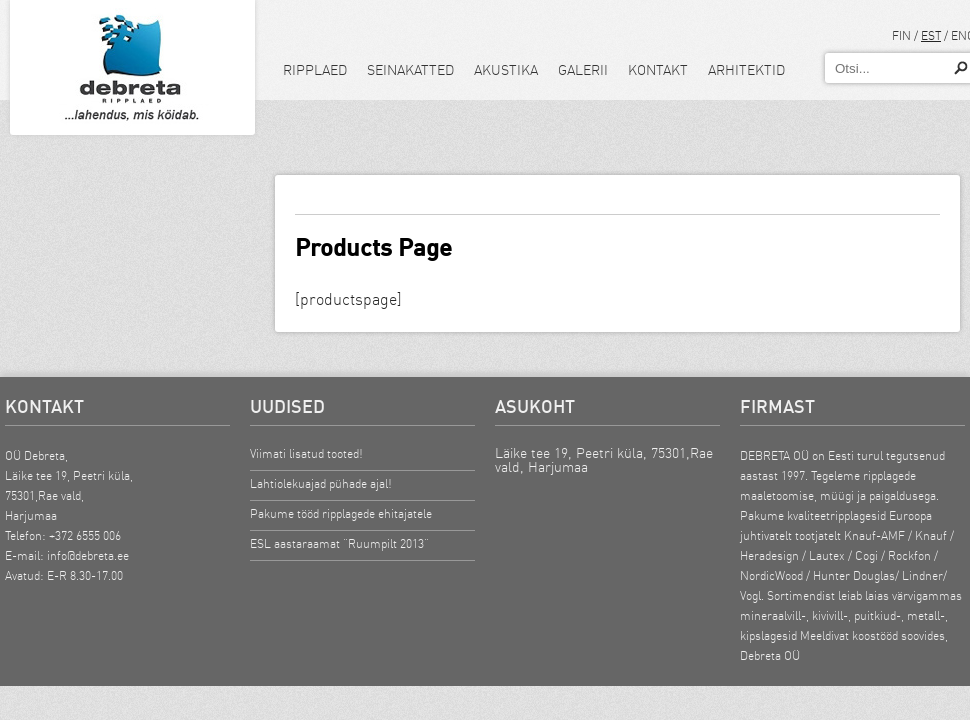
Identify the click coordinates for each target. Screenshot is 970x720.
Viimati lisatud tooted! (306, 453)
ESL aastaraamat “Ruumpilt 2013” (339, 543)
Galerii (583, 70)
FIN (901, 35)
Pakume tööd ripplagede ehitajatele (341, 513)
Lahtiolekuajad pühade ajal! (321, 483)
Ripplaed (315, 70)
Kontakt (658, 70)
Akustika (506, 70)
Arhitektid (746, 70)
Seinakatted (410, 70)
